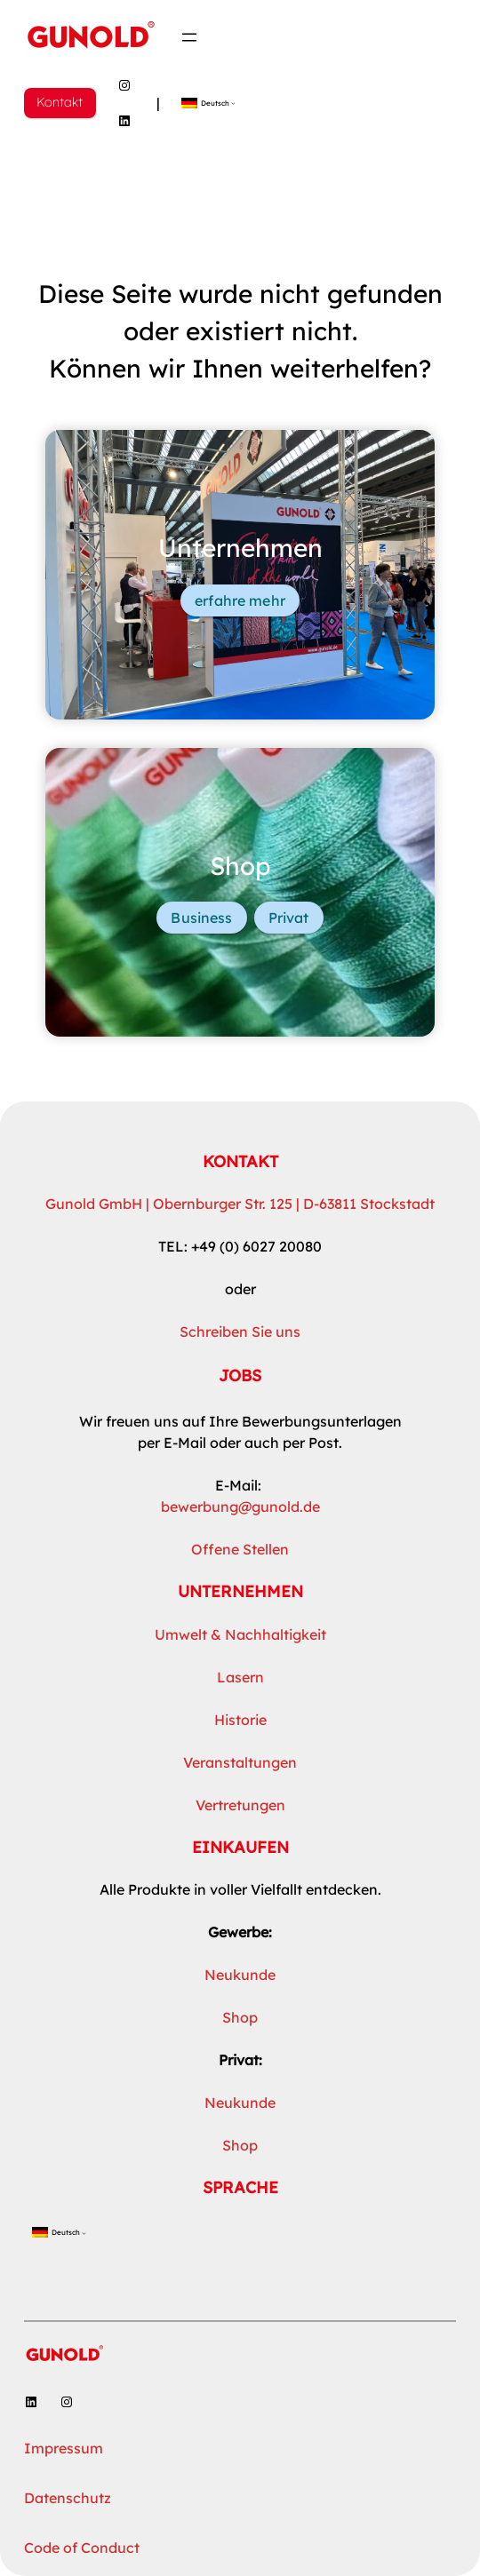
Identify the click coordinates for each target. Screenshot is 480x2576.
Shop (240, 2017)
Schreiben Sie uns (240, 1331)
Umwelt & (190, 1634)
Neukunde (240, 1975)
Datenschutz (67, 2498)
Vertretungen (240, 1805)
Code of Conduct (82, 2547)
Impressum (63, 2448)
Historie (240, 1720)
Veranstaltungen (240, 1762)
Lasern (240, 1677)
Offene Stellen (240, 1549)
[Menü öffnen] (189, 37)
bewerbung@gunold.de (240, 1506)
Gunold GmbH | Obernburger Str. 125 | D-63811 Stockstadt (240, 1203)
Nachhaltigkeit (275, 1634)
